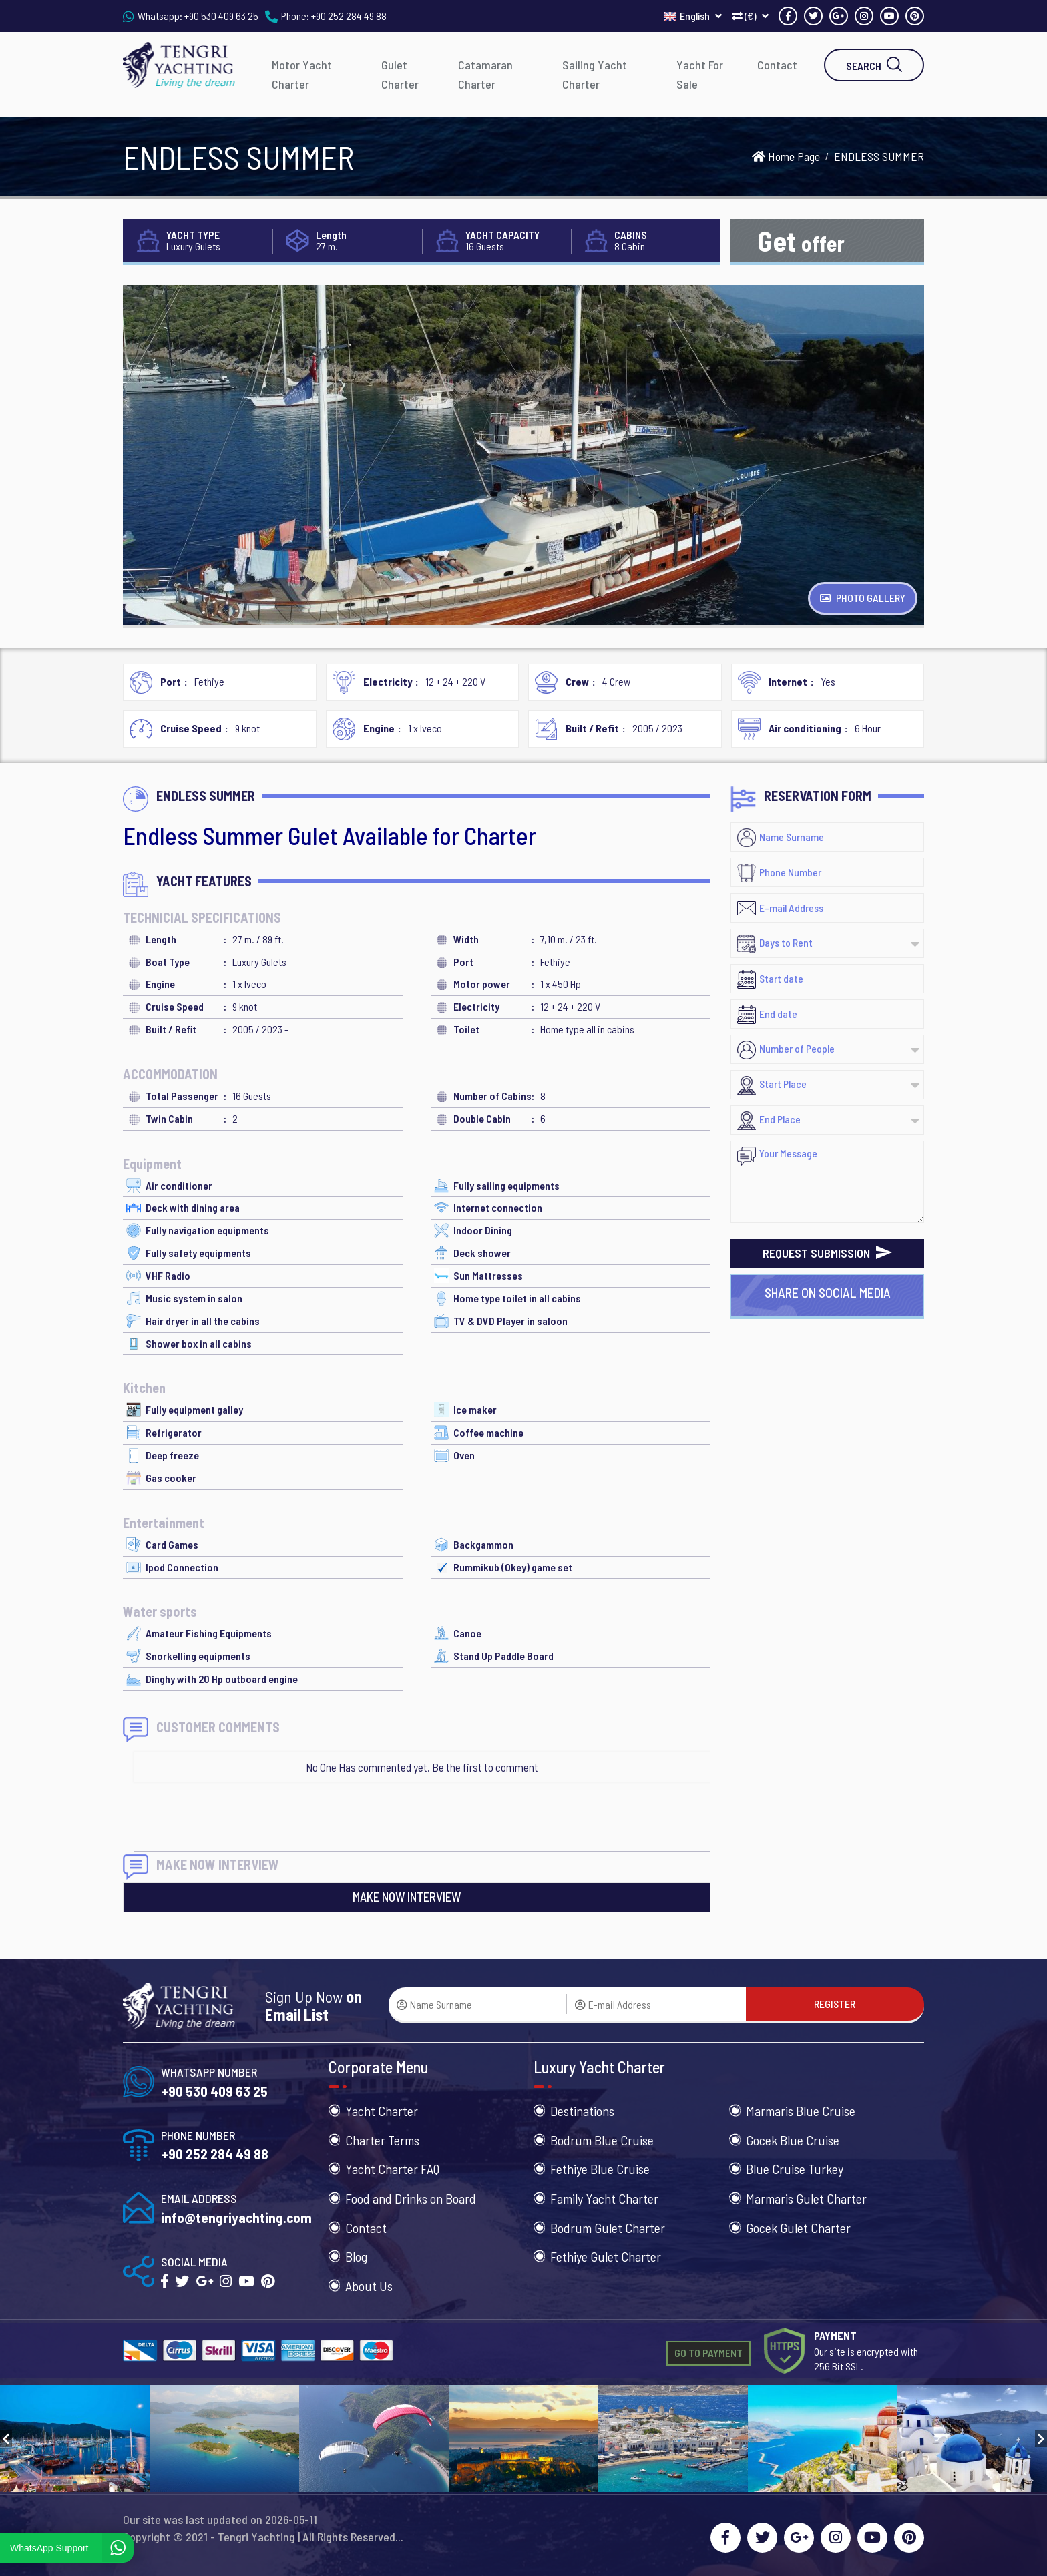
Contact (777, 64)
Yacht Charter (381, 2111)
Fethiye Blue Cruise (600, 2169)
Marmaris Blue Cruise (800, 2111)
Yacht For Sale (699, 74)
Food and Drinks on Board (410, 2198)
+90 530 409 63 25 (221, 15)
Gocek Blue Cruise (792, 2140)
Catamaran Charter (485, 74)
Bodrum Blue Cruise (602, 2140)
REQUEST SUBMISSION (827, 1253)
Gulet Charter (400, 74)
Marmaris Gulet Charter (806, 2198)
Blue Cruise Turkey (794, 2169)
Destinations (582, 2111)
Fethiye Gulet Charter (605, 2256)
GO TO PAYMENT (708, 2352)
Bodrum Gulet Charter (607, 2228)
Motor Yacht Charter (302, 74)
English (693, 15)
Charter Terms (382, 2140)
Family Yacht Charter (604, 2198)
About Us (369, 2286)
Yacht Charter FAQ (392, 2169)
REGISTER (834, 2003)
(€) (750, 15)
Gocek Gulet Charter (798, 2228)
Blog (356, 2256)
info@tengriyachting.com (236, 2217)
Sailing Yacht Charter (594, 74)
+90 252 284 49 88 (349, 15)
